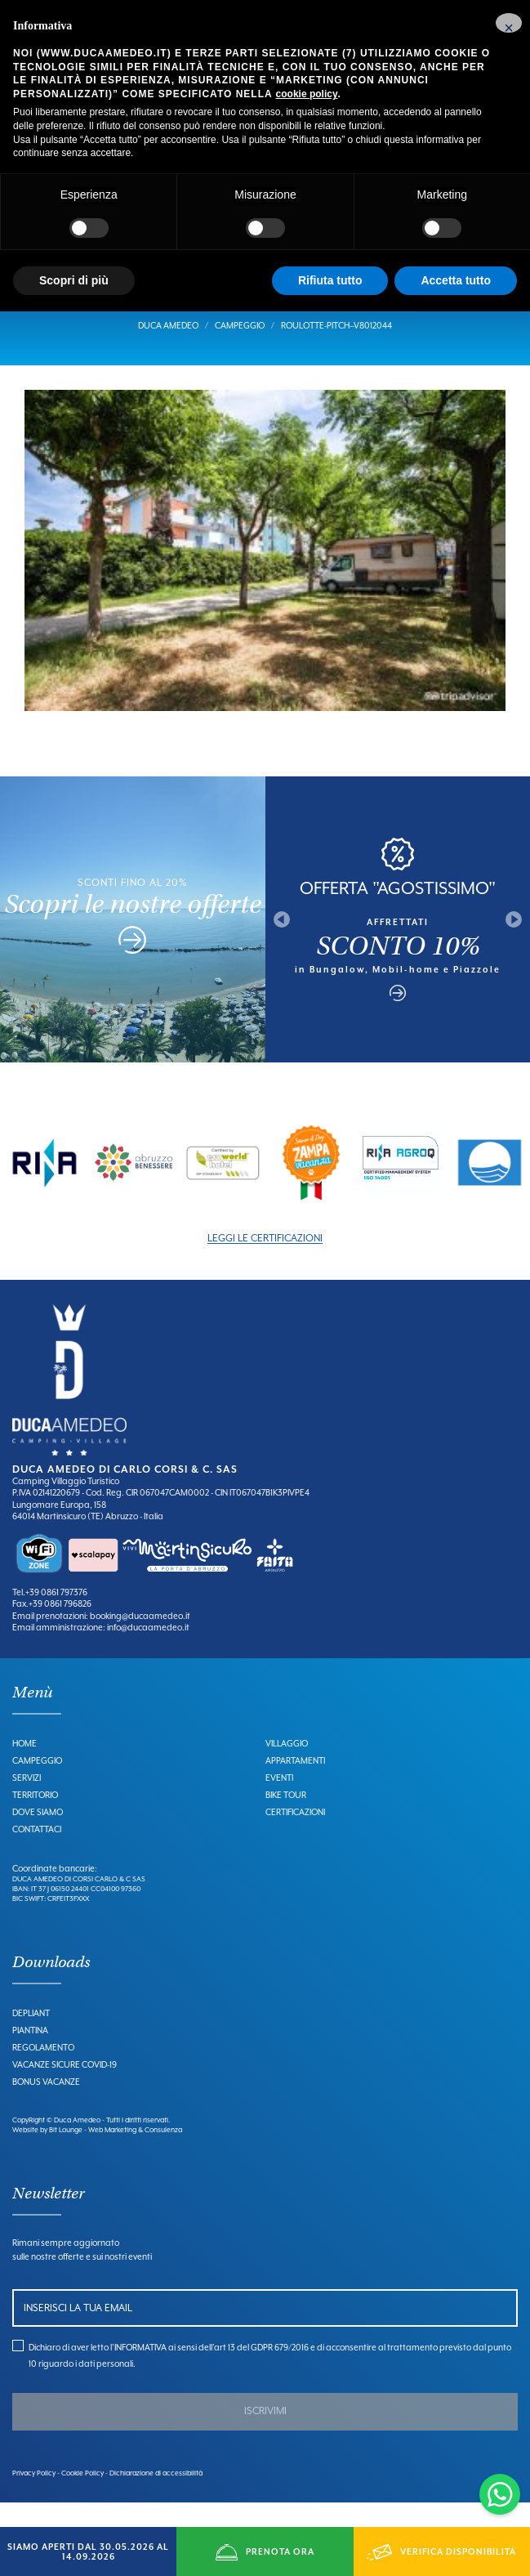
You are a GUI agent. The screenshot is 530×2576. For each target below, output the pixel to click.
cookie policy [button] (307, 94)
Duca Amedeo (168, 350)
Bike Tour (285, 1818)
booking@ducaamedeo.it (139, 1640)
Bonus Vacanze (46, 2106)
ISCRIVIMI (265, 2435)
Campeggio (240, 350)
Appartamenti (295, 1784)
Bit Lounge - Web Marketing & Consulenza (115, 2154)
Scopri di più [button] (74, 280)
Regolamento (43, 2072)
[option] (44, 1187)
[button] (509, 23)
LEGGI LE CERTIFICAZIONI (265, 1262)
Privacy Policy (34, 2497)
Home (24, 1767)
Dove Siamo (37, 1835)
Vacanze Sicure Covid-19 (64, 2089)
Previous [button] (282, 944)
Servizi (26, 1801)
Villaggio (286, 1767)
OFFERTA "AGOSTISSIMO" (398, 912)
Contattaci (36, 1853)
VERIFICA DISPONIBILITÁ (441, 2552)
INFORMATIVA (140, 2372)
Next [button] (514, 944)
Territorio (35, 1818)
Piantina (30, 2054)
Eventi (279, 1801)
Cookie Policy (82, 2497)
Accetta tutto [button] (456, 280)
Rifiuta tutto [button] (330, 280)
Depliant (31, 2037)
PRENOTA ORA (265, 2552)
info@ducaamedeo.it (147, 1652)
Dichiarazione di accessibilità (156, 2497)
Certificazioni (295, 1835)
